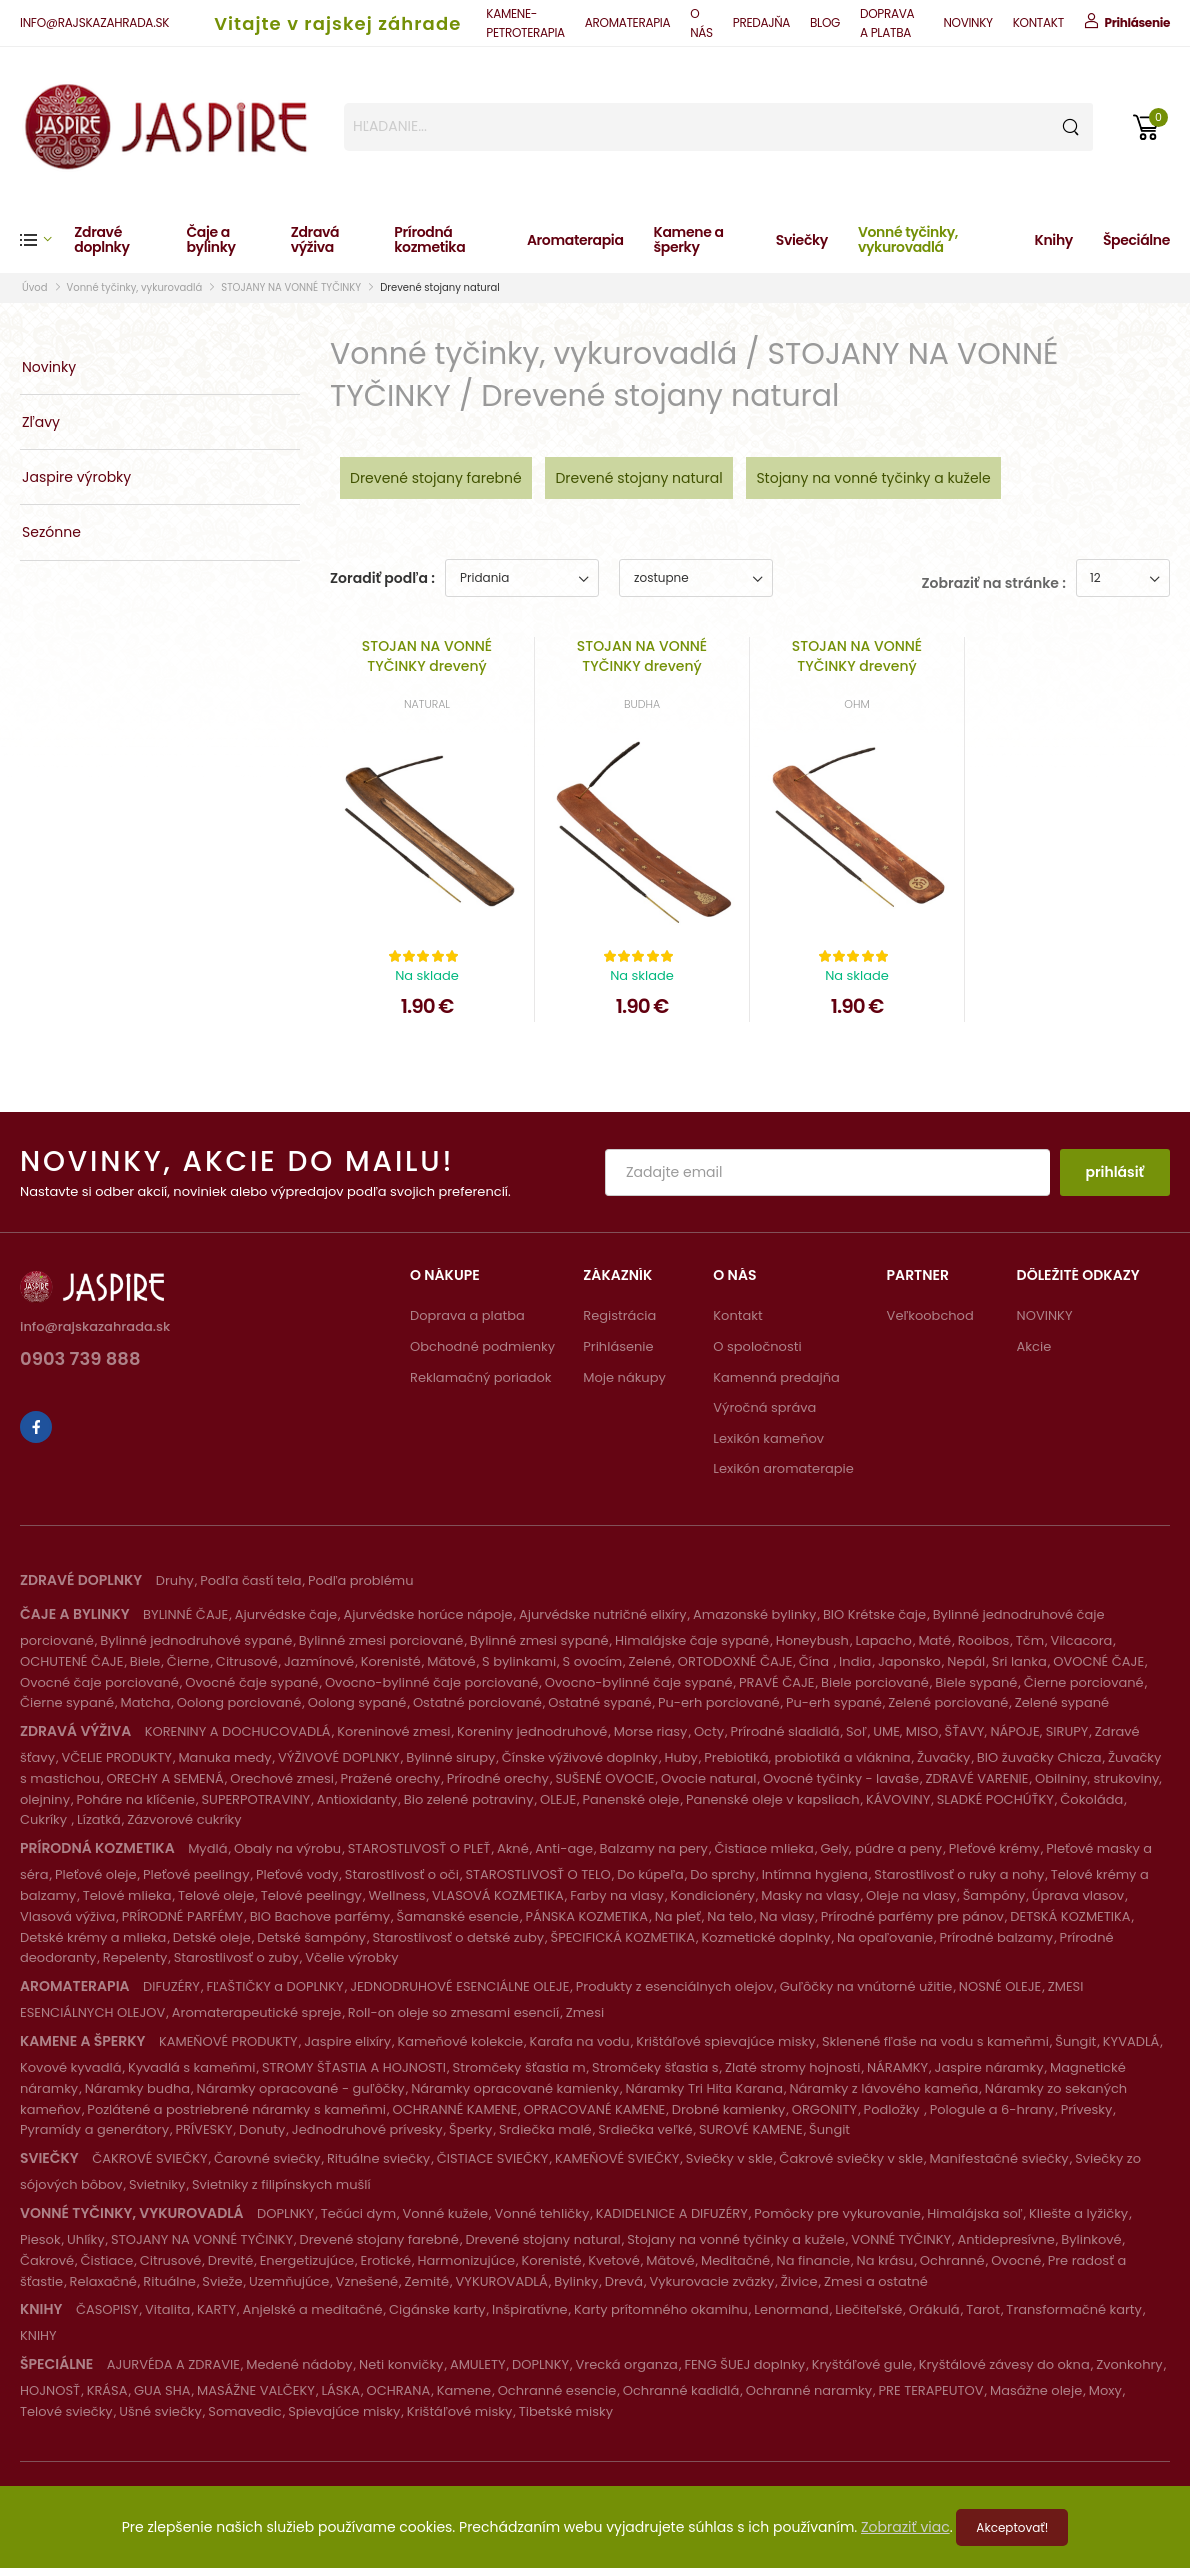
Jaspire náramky (989, 2067)
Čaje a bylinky (210, 239)
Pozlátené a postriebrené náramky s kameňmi (236, 2109)
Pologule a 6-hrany (992, 2109)
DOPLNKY (285, 2213)
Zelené (650, 1661)
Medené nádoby (299, 2364)
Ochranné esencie (557, 2390)
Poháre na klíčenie (135, 1799)
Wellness (396, 1895)
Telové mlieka (127, 1895)
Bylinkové (1091, 2239)
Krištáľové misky (459, 2411)
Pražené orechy (391, 1778)
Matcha (146, 1702)
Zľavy (41, 422)
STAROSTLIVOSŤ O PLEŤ (419, 1848)
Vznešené (367, 2281)
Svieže (222, 2281)
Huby (680, 1757)
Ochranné (952, 2260)
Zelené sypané (1062, 1702)
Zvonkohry (1129, 2364)
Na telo (730, 1916)
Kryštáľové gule (862, 2364)
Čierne (188, 1661)
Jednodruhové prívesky (367, 2129)
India (855, 1661)
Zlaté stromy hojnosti (792, 2067)
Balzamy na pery (654, 1848)
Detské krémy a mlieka (93, 1937)
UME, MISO (905, 1731)
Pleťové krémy (994, 1848)
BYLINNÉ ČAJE (185, 1614)
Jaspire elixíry (347, 2041)
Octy (709, 1731)
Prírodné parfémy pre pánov (912, 1916)
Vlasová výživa (67, 1916)
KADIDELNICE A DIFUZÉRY (672, 2213)
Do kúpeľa (650, 1874)
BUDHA (642, 704)
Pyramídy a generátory (94, 2129)
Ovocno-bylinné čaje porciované (431, 1682)
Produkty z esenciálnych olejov (674, 1986)
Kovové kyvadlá (70, 2067)
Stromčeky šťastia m (519, 2067)
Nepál (966, 1661)
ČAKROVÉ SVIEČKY (149, 2158)
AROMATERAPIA (627, 22)
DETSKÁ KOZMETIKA (1070, 1916)
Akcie (1034, 1346)
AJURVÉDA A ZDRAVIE (173, 2364)
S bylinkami (519, 1661)
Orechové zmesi (282, 1778)
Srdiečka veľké (645, 2129)
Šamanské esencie (458, 1916)
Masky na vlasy (810, 1895)
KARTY (216, 2309)
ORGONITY (824, 2109)
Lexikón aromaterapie (783, 1468)
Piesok (40, 2239)
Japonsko (909, 1661)
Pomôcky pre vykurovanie (837, 2213)
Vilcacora (1082, 1640)
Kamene (464, 2390)
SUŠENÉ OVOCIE (604, 1778)
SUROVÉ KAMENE (751, 2129)
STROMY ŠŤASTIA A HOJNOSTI (354, 2067)
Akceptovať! (1012, 2527)
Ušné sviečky (160, 2411)
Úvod (35, 287)
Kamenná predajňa (776, 1377)
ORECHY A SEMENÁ (165, 1778)
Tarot (983, 2309)
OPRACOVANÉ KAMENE (595, 2109)
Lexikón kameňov (768, 1438)
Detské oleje (212, 1937)
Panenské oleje (631, 1799)
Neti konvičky (401, 2364)
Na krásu (885, 2260)
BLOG (825, 22)
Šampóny (994, 1895)
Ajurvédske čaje (286, 1614)
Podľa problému (360, 1580)
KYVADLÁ (1131, 2041)
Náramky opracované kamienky (515, 2088)
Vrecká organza (627, 2364)
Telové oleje (216, 1895)
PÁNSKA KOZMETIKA (586, 1916)
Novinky (49, 367)
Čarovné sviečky (267, 2158)
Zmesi (585, 2012)
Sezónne (51, 532)
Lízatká (99, 1819)
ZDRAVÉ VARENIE (976, 1778)
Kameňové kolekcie (461, 2041)
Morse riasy (651, 1731)
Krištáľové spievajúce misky (725, 2041)
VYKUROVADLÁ (502, 2281)
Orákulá (934, 2309)
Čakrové (47, 2260)
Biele (145, 1661)
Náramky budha (137, 2088)
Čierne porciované (1084, 1682)
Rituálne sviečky (378, 2158)
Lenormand (791, 2309)
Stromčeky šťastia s (655, 2067)
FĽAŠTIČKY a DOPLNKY (274, 1986)
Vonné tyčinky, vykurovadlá (908, 239)
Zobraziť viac (905, 2527)
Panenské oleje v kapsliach (773, 1799)
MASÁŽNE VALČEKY (256, 2390)
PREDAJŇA (761, 22)
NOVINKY (967, 22)
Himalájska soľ (974, 2213)
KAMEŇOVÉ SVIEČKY (617, 2158)
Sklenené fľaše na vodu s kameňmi (935, 2041)
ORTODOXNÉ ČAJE (735, 1661)
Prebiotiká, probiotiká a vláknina (807, 1757)
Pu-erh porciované (719, 1702)
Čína (816, 1661)
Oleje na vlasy (911, 1895)
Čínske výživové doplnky (580, 1757)
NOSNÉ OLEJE (1000, 1986)
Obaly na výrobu (287, 1848)
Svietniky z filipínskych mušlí (281, 2184)
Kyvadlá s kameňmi (192, 2067)
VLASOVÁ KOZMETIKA (498, 1895)
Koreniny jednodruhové (532, 1731)
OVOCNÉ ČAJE (1098, 1661)
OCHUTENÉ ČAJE (71, 1661)
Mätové (451, 1661)
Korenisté (391, 1661)
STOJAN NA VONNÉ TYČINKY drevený (427, 656)
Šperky (470, 2129)
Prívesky (1087, 2109)
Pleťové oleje (96, 1874)
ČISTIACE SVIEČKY (493, 2158)
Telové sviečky (66, 2411)
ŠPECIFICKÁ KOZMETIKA (623, 1937)
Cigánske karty (437, 2309)
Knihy (1054, 240)
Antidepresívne (1006, 2239)
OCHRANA (398, 2390)
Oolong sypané (357, 1702)
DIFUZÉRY (171, 1986)
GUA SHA (162, 2390)
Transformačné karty (1074, 2309)
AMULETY (478, 2364)
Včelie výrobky (351, 1957)
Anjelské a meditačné (312, 2309)
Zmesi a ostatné (876, 2281)
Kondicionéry (712, 1895)
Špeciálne (1136, 240)
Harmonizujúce (466, 2260)
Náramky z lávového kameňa (883, 2088)
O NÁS (701, 23)
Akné (513, 1848)
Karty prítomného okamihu (661, 2309)
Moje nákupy (624, 1377)
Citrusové (247, 1661)
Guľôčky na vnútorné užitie (866, 1986)
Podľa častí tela (250, 1580)
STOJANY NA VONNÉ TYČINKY (291, 287)
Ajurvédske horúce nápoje (427, 1614)
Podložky (894, 2109)
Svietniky (157, 2184)
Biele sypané (976, 1682)
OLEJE (558, 1799)
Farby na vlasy (617, 1895)
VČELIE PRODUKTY (116, 1757)
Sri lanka (1019, 1661)
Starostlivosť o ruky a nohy (959, 1874)
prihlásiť (1114, 1172)
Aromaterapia (575, 240)
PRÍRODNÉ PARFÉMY (182, 1916)
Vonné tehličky (542, 2213)
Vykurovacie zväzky (711, 2281)
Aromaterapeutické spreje (257, 2012)
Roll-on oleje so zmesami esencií (453, 2012)
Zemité (427, 2281)
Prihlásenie (618, 1346)
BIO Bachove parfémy (320, 1916)
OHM (856, 704)
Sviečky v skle (729, 2158)
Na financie (813, 2260)
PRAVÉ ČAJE (776, 1682)
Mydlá (207, 1848)
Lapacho (883, 1640)
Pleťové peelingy (196, 1874)
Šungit (1075, 2041)
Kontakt (737, 1315)
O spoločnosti (757, 1346)
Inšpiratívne (530, 2309)
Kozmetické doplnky (766, 1937)
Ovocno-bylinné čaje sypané (639, 1682)
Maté (934, 1640)
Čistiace (107, 2260)
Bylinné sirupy (450, 1757)
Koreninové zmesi (393, 1731)
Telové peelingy (311, 1895)
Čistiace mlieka (764, 1848)
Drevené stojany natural (439, 287)
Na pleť (678, 1916)
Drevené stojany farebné (436, 478)
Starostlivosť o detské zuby (458, 1937)
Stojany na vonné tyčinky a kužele (873, 478)
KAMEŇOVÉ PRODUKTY (228, 2041)
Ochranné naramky (809, 2390)
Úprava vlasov (1078, 1895)
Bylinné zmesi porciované (381, 1640)
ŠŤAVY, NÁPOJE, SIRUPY (1017, 1731)
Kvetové (614, 2260)
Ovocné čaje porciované (99, 1682)
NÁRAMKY (897, 2067)
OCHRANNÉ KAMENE (455, 2109)
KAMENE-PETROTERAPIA (525, 23)
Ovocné (1016, 2260)
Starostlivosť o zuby (236, 1957)
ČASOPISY (107, 2309)
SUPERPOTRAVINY (255, 1799)
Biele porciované (875, 1682)
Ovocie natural (708, 1778)
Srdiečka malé (545, 2129)
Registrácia (619, 1315)
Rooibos (984, 1640)
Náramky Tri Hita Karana (704, 2088)
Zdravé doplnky (101, 239)
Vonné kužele (446, 2213)
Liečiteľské (868, 2309)
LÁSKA (340, 2390)
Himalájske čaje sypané (692, 1640)
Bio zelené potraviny (469, 1799)
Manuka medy (224, 1757)
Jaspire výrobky (76, 477)
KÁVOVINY (898, 1799)
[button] (47, 239)
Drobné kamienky (728, 2109)
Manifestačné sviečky (999, 2158)
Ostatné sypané (599, 1702)
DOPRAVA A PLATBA (887, 23)
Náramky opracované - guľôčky (301, 2088)
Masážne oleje (1036, 2390)
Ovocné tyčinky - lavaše (841, 1778)
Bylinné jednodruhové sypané (196, 1640)
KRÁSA (107, 2390)
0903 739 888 (80, 1360)
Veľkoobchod (930, 1315)
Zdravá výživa (315, 239)
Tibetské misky (566, 2411)
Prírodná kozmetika (429, 239)
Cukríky (45, 1819)
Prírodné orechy (498, 1778)
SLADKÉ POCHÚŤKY (995, 1799)
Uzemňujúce (289, 2281)
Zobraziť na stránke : (994, 583)
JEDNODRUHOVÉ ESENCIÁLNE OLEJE (459, 1986)
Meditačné (735, 2260)
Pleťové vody (297, 1874)
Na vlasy (787, 1916)
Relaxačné (103, 2281)
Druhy (175, 1580)
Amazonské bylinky (754, 1614)
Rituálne (169, 2281)
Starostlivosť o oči (402, 1874)
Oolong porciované (239, 1702)
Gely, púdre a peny (881, 1848)
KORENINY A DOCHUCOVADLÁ (238, 1731)
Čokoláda (1091, 1799)
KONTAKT (1038, 22)
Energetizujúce (307, 2260)
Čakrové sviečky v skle (851, 2158)
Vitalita (167, 2309)
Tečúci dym (358, 2213)
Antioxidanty (357, 1799)
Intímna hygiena (815, 1874)
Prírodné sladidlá (785, 1731)
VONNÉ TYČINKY (901, 2239)
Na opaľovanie (885, 1937)
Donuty (262, 2129)
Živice (799, 2281)
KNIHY (38, 2335)
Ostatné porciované (477, 1702)
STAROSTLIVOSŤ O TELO (537, 1874)
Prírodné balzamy (997, 1937)
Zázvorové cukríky (184, 1819)
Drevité (230, 2260)
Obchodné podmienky (482, 1346)
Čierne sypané (67, 1702)
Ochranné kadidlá (681, 2390)
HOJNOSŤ (50, 2390)
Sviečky (802, 240)
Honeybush (812, 1640)
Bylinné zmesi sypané (539, 1640)
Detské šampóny (311, 1937)
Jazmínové (319, 1661)
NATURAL (427, 704)
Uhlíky (86, 2239)
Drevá (624, 2281)
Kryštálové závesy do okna (1004, 2364)
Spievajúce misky (344, 2411)
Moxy (1105, 2390)
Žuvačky (943, 1757)
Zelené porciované (948, 1702)
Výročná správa (764, 1407)
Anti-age (564, 1848)
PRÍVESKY (203, 2129)
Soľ (856, 1731)
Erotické (386, 2260)
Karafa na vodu (580, 2041)
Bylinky (576, 2281)
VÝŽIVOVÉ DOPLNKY (339, 1757)
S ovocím (593, 1661)
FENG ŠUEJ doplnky (744, 2364)
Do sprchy (722, 1874)
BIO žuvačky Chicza (1039, 1757)
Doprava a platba (467, 1315)
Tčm (1030, 1640)
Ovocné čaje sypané (251, 1682)
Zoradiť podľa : (382, 578)
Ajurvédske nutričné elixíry (603, 1614)
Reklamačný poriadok (481, 1377)
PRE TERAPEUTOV (931, 2390)
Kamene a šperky (689, 239)
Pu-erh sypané (834, 1702)
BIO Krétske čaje (874, 1614)
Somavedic (244, 2411)
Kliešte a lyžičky (1078, 2213)
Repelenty (135, 1957)
